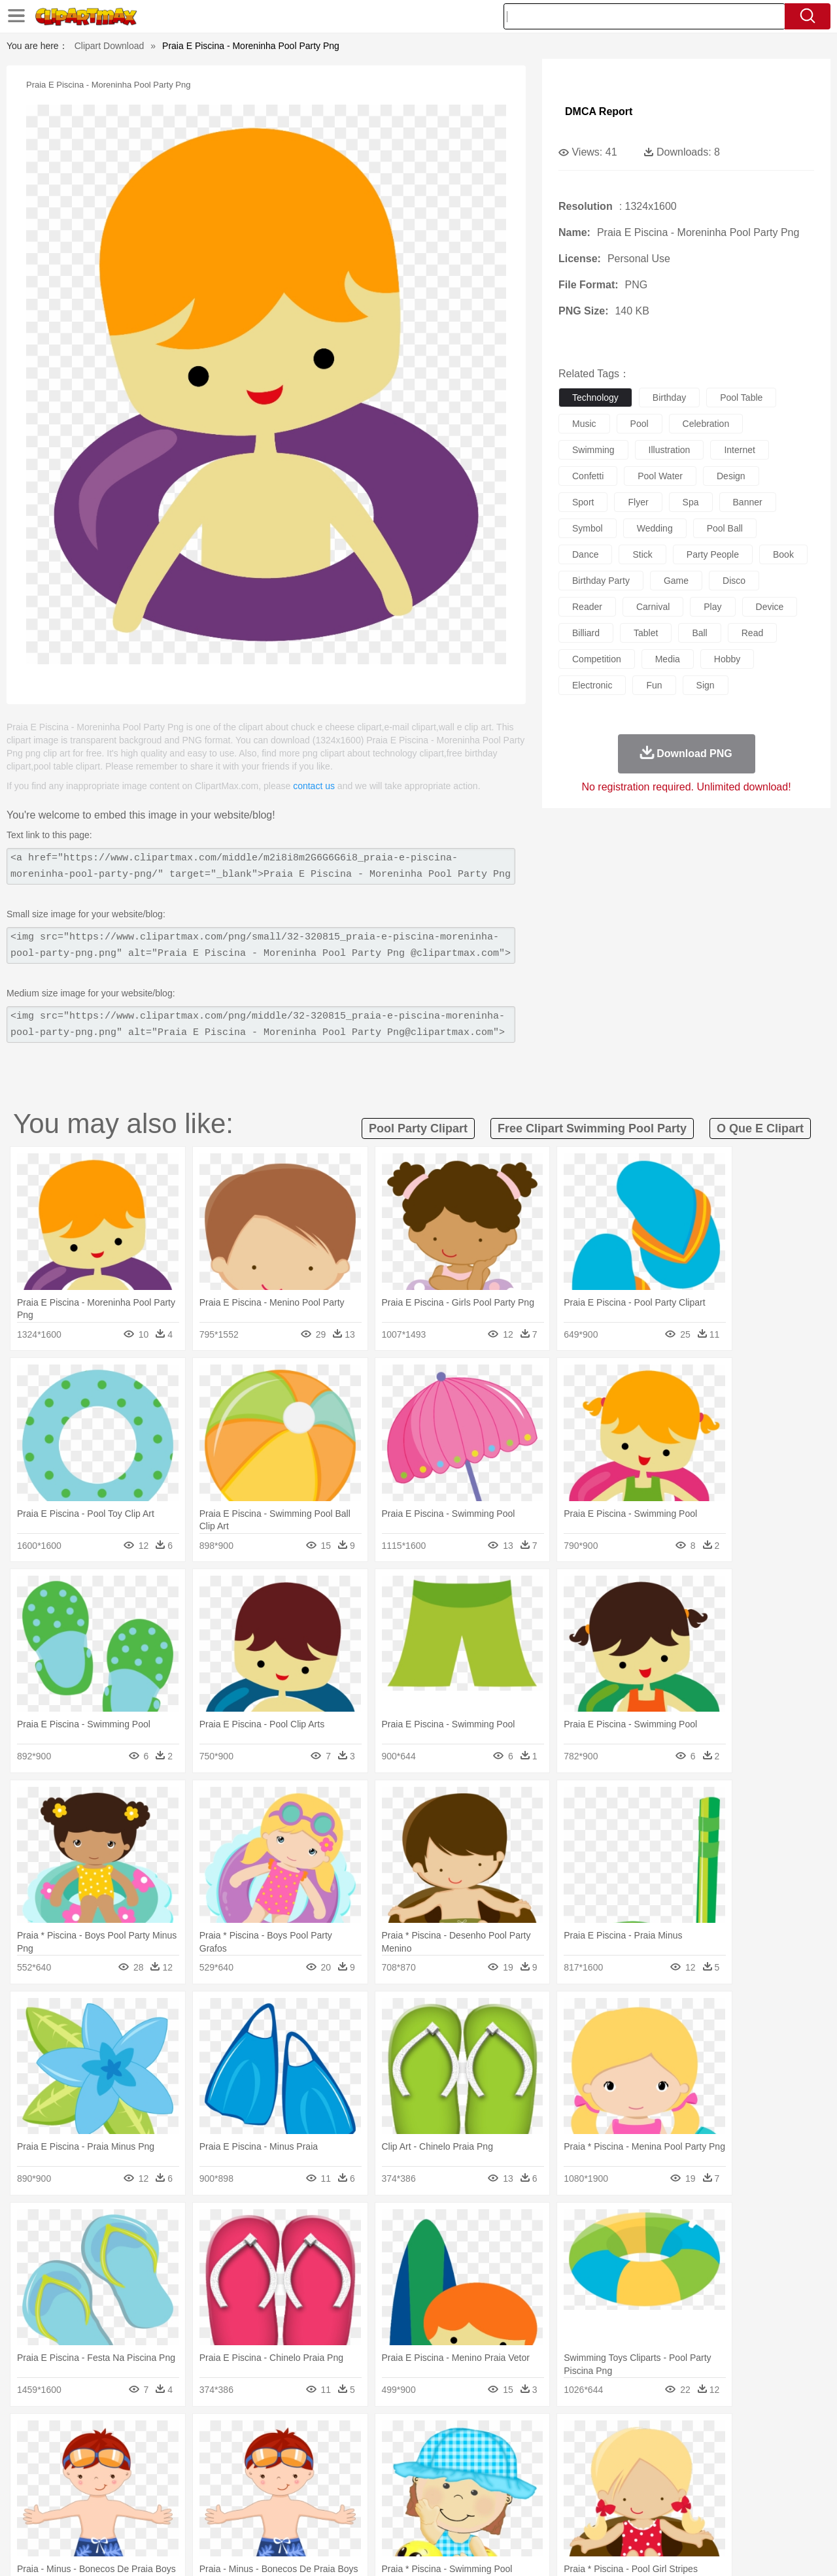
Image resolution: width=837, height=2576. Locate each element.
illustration (670, 450)
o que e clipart (760, 1128)
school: (49, 2495)
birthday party (601, 580)
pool (639, 423)
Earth (248, 2436)
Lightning (404, 2436)
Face (564, 2476)
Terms (595, 2550)
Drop (629, 2436)
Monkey (550, 2456)
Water (545, 2436)
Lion (520, 2456)
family (168, 2476)
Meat (278, 2515)
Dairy (118, 2515)
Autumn (116, 2436)
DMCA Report (598, 111)
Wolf (732, 2456)
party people (713, 554)
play (712, 607)
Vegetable (394, 2515)
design (731, 476)
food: (45, 2514)
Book (157, 2495)
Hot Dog (631, 2515)
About (561, 2550)
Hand (622, 2476)
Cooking (593, 2515)
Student (88, 2495)
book (783, 554)
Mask (84, 2476)
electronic (592, 685)
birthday (669, 397)
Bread (559, 2515)
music (584, 423)
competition (596, 659)
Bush (574, 2436)
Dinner (468, 2515)
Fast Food (217, 2515)
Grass (368, 2436)
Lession (683, 2495)
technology (595, 397)
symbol (587, 528)
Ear (317, 2476)
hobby (727, 659)
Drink (182, 2515)
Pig (611, 2456)
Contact (690, 2550)
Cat (189, 2456)
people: (49, 2475)
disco (734, 580)
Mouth (536, 2476)
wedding (655, 528)
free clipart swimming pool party (592, 1128)
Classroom (194, 2495)
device (770, 607)
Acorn (84, 2436)
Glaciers (334, 2436)
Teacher (126, 2495)
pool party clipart (418, 1128)
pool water (660, 476)
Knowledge (427, 2495)
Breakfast (84, 2515)
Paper (536, 2495)
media (667, 659)
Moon (439, 2436)
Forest (658, 2436)
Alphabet (600, 2495)
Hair (433, 2476)
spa (691, 502)
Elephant (361, 2456)
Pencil (271, 2495)
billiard (586, 633)
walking (372, 2476)
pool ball (725, 528)
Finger (593, 2476)
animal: (49, 2455)
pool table (741, 397)
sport (583, 502)
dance (585, 554)
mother (201, 2476)
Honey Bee (454, 2456)
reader (587, 607)
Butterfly (159, 2456)
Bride (138, 2476)
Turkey (703, 2456)
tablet (646, 633)
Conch (218, 2436)
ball (699, 633)
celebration (706, 423)
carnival (653, 607)
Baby (111, 2476)
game (676, 580)
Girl (455, 2476)
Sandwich (313, 2515)
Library (468, 2495)
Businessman (246, 2476)
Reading (237, 2495)
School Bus (355, 2495)
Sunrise (471, 2436)
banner (747, 502)
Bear (104, 2456)
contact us (314, 786)
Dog (273, 2456)
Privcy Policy (641, 2550)
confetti (588, 476)
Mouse (585, 2456)
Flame (300, 2436)
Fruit (252, 2515)
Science (503, 2495)
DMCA (729, 2550)
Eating (528, 2515)
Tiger (673, 2456)
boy (478, 2476)
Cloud (602, 2436)
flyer (638, 502)
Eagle (326, 2456)
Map (391, 2495)
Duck (298, 2456)
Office (566, 2495)
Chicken (218, 2456)
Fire (274, 2436)
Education (308, 2495)
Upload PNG (778, 2550)
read (752, 633)
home (406, 2476)
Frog (418, 2456)
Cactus (186, 2436)
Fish (393, 2456)
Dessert (150, 2515)
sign (705, 685)
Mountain (510, 2436)
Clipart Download (110, 46)
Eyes (341, 2476)
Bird (128, 2456)
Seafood (354, 2515)
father (504, 2476)
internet (739, 450)
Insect (493, 2456)
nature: (49, 2436)
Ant (81, 2456)
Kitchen (435, 2515)
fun (654, 685)
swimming (593, 450)
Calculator (643, 2495)
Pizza (498, 2515)
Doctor (290, 2476)
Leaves (152, 2436)
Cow (249, 2456)
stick (642, 554)
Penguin (640, 2456)
